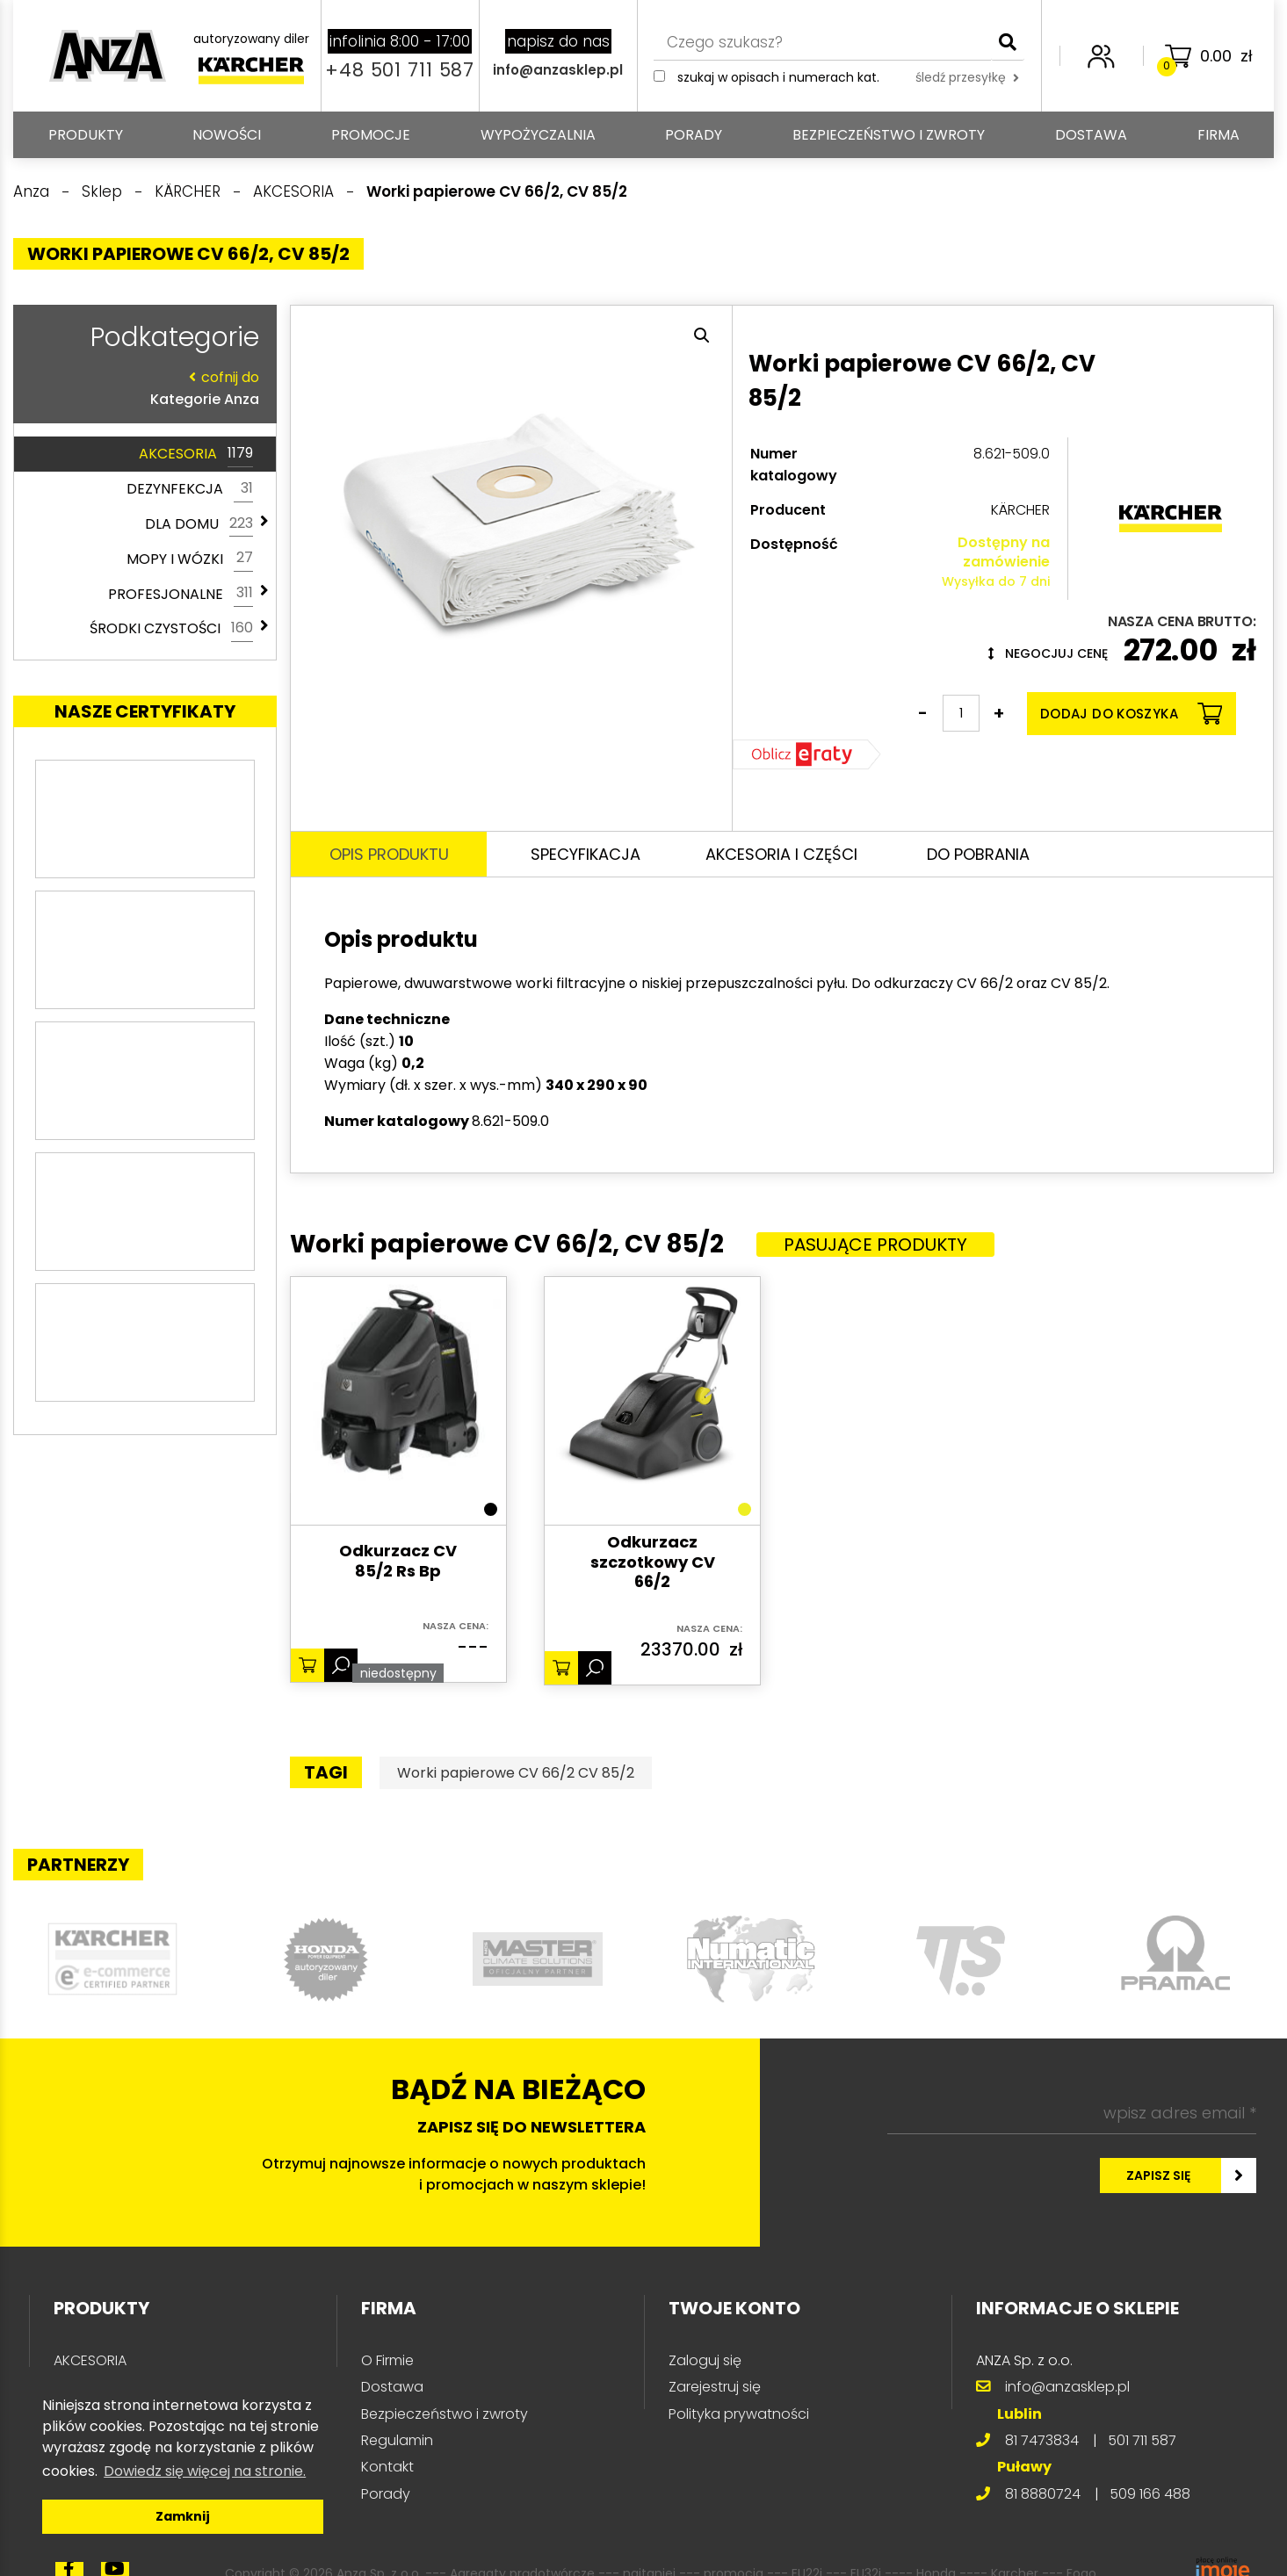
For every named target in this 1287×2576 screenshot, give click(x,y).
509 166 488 (1150, 2494)
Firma (1218, 135)
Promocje (370, 135)
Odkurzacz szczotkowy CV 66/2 (652, 1562)
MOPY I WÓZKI (190, 558)
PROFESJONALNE (180, 594)
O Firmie (387, 2360)
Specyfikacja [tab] (585, 854)
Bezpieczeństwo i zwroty (888, 135)
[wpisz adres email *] (1071, 2113)
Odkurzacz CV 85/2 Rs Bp (398, 1561)
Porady (693, 135)
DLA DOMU (199, 524)
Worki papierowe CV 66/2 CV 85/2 (515, 1773)
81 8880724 (1043, 2494)
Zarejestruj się (715, 2387)
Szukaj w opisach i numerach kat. (778, 77)
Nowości (226, 135)
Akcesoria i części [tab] (781, 854)
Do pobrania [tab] (978, 854)
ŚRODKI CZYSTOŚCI (171, 629)
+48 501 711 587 (399, 70)
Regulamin (397, 2440)
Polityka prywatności (739, 2414)
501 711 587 (1142, 2440)
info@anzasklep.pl (558, 70)
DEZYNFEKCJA (190, 489)
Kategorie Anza (140, 387)
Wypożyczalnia (538, 135)
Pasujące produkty (875, 1244)
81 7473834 (1042, 2440)
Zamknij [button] (182, 2516)
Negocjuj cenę (1048, 653)
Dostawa (1091, 135)
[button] (702, 335)
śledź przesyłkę (967, 77)
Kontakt (387, 2467)
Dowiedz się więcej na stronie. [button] (205, 2471)
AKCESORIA (196, 454)
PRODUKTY (85, 135)
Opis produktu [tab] (389, 854)
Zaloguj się (705, 2360)
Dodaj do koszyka (1131, 714)
